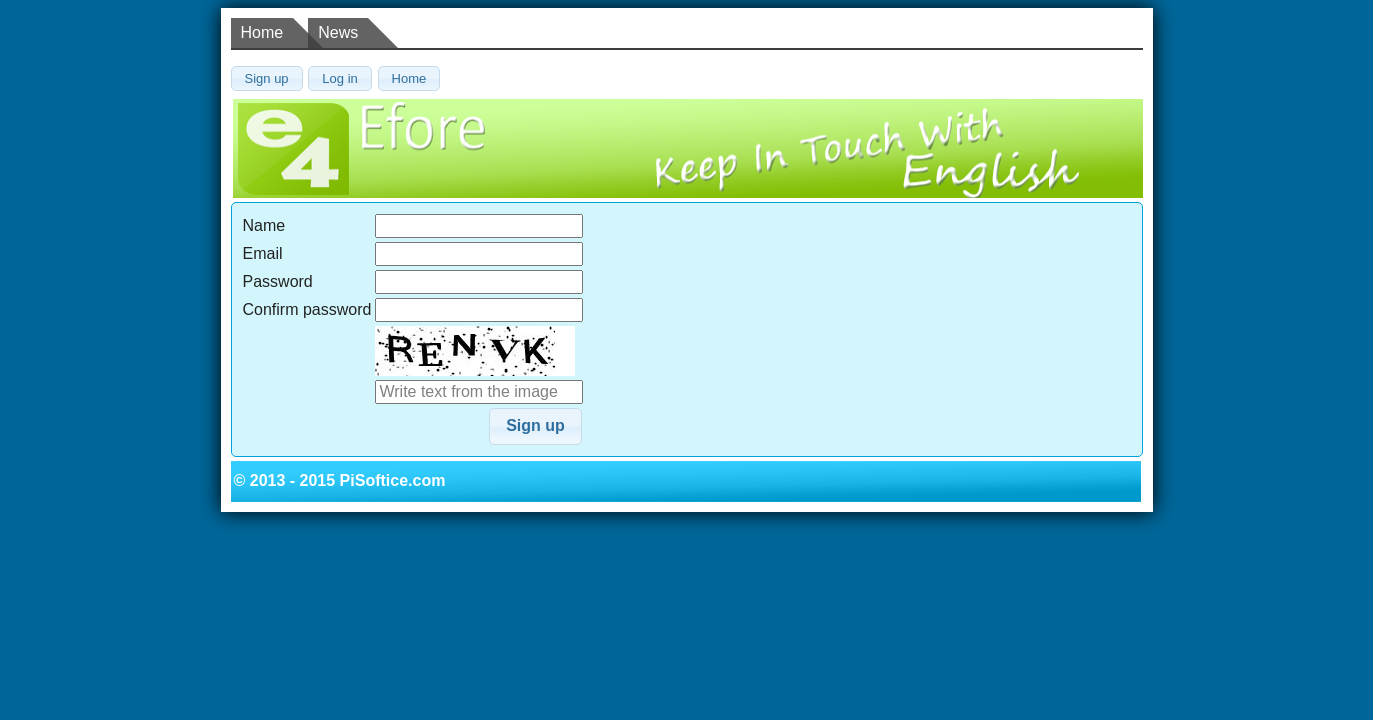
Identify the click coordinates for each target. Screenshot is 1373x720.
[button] (267, 78)
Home (262, 32)
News (338, 32)
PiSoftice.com (393, 480)
